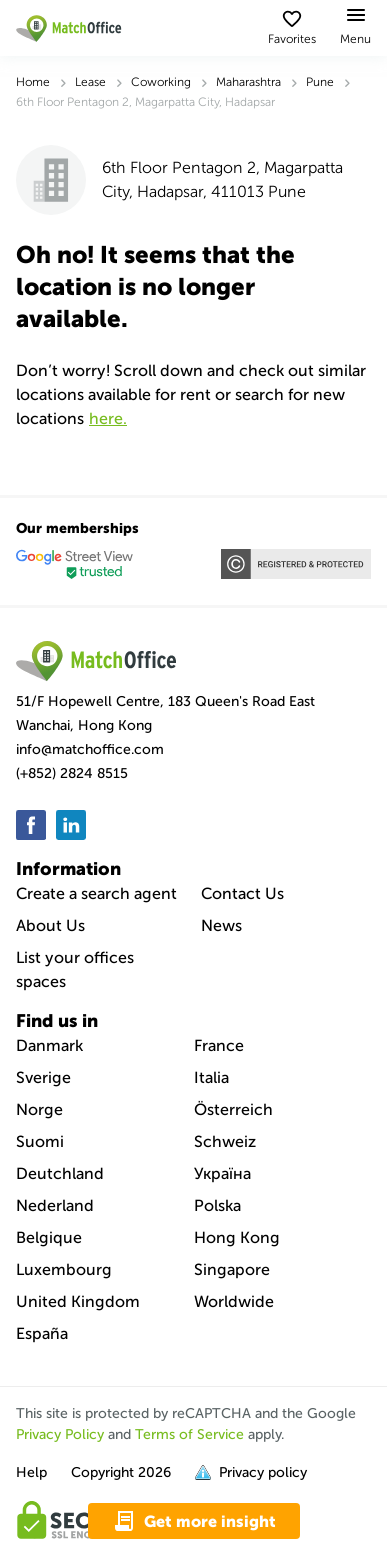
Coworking (161, 82)
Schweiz (225, 1141)
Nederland (55, 1205)
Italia (211, 1077)
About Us (50, 925)
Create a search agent (96, 893)
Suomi (40, 1141)
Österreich (233, 1109)
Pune (320, 82)
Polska (217, 1205)
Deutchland (60, 1173)
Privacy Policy (60, 1434)
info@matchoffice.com (90, 749)
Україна (222, 1173)
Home (33, 82)
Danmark (49, 1045)
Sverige (43, 1077)
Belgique (49, 1237)
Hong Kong (237, 1237)
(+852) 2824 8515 (72, 773)
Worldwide (234, 1301)
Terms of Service (189, 1434)
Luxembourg (64, 1269)
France (219, 1045)
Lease (90, 82)
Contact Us (242, 893)
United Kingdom (78, 1301)
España (42, 1333)
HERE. (108, 418)
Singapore (232, 1269)
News (221, 925)
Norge (39, 1109)
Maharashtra (248, 82)
